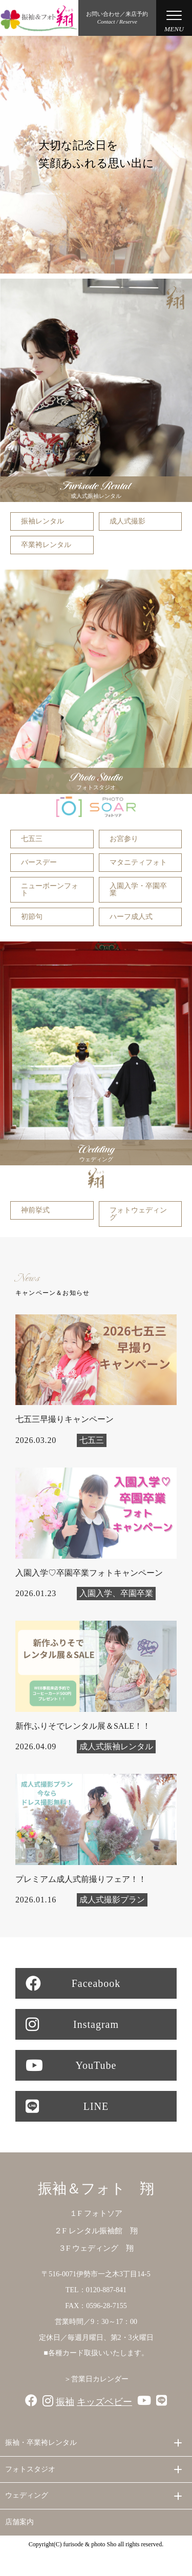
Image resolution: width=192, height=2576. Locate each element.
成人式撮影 (127, 521)
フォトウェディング (138, 1213)
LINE (67, 2106)
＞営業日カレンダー (96, 2379)
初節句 (31, 916)
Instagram (72, 2024)
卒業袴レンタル (46, 545)
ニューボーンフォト (49, 889)
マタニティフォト (138, 862)
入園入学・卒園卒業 (138, 889)
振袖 (65, 2402)
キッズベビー (104, 2402)
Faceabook (73, 1983)
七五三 (31, 839)
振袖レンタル (42, 521)
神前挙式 (35, 1210)
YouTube (71, 2065)
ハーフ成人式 (131, 916)
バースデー (39, 862)
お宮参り (124, 839)
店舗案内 (19, 2522)
